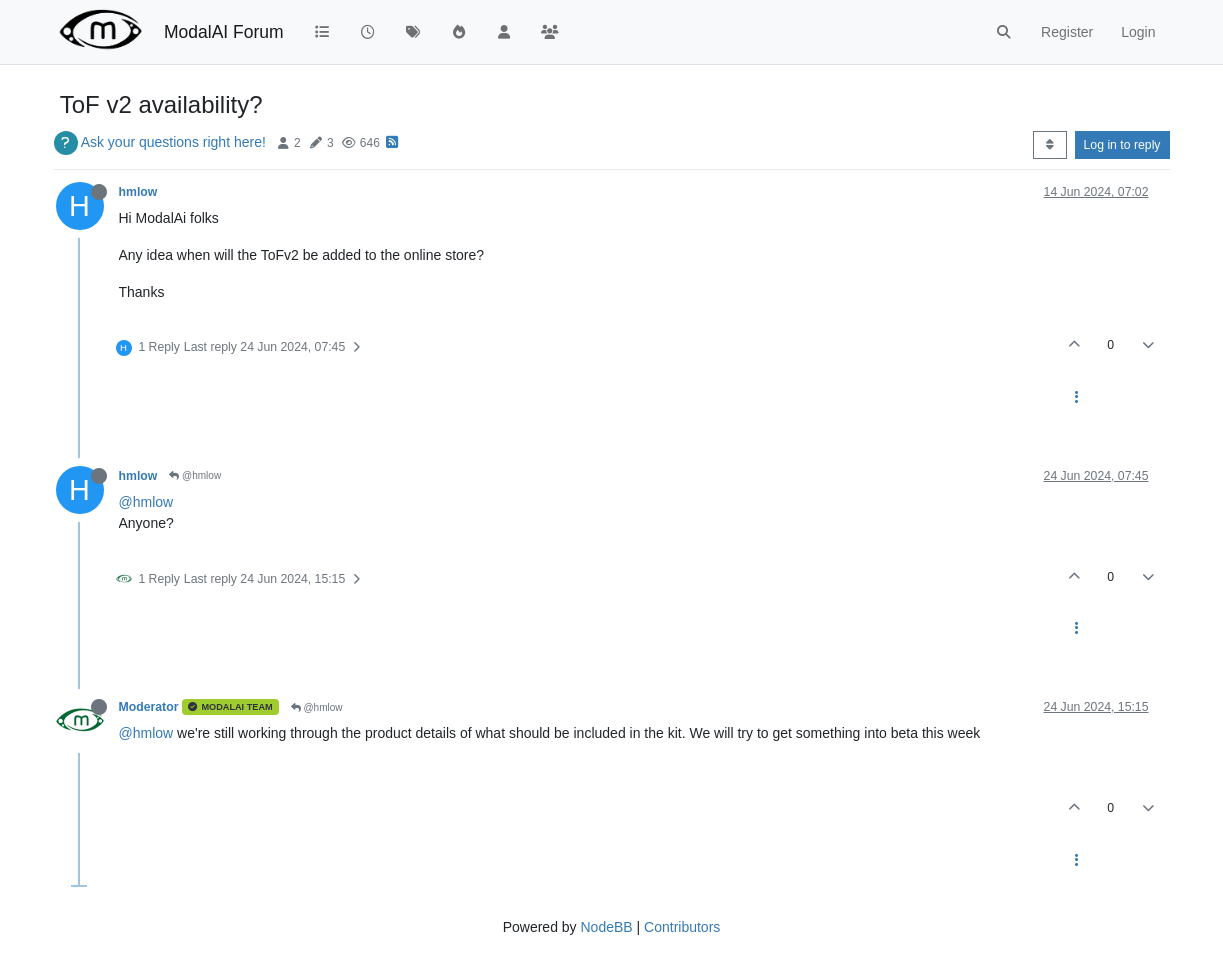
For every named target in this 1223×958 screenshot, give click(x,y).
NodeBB (606, 927)
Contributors (682, 927)
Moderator (149, 707)
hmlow (138, 192)
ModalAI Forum (224, 32)
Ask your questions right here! (173, 142)
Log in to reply (1122, 145)
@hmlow (195, 475)
